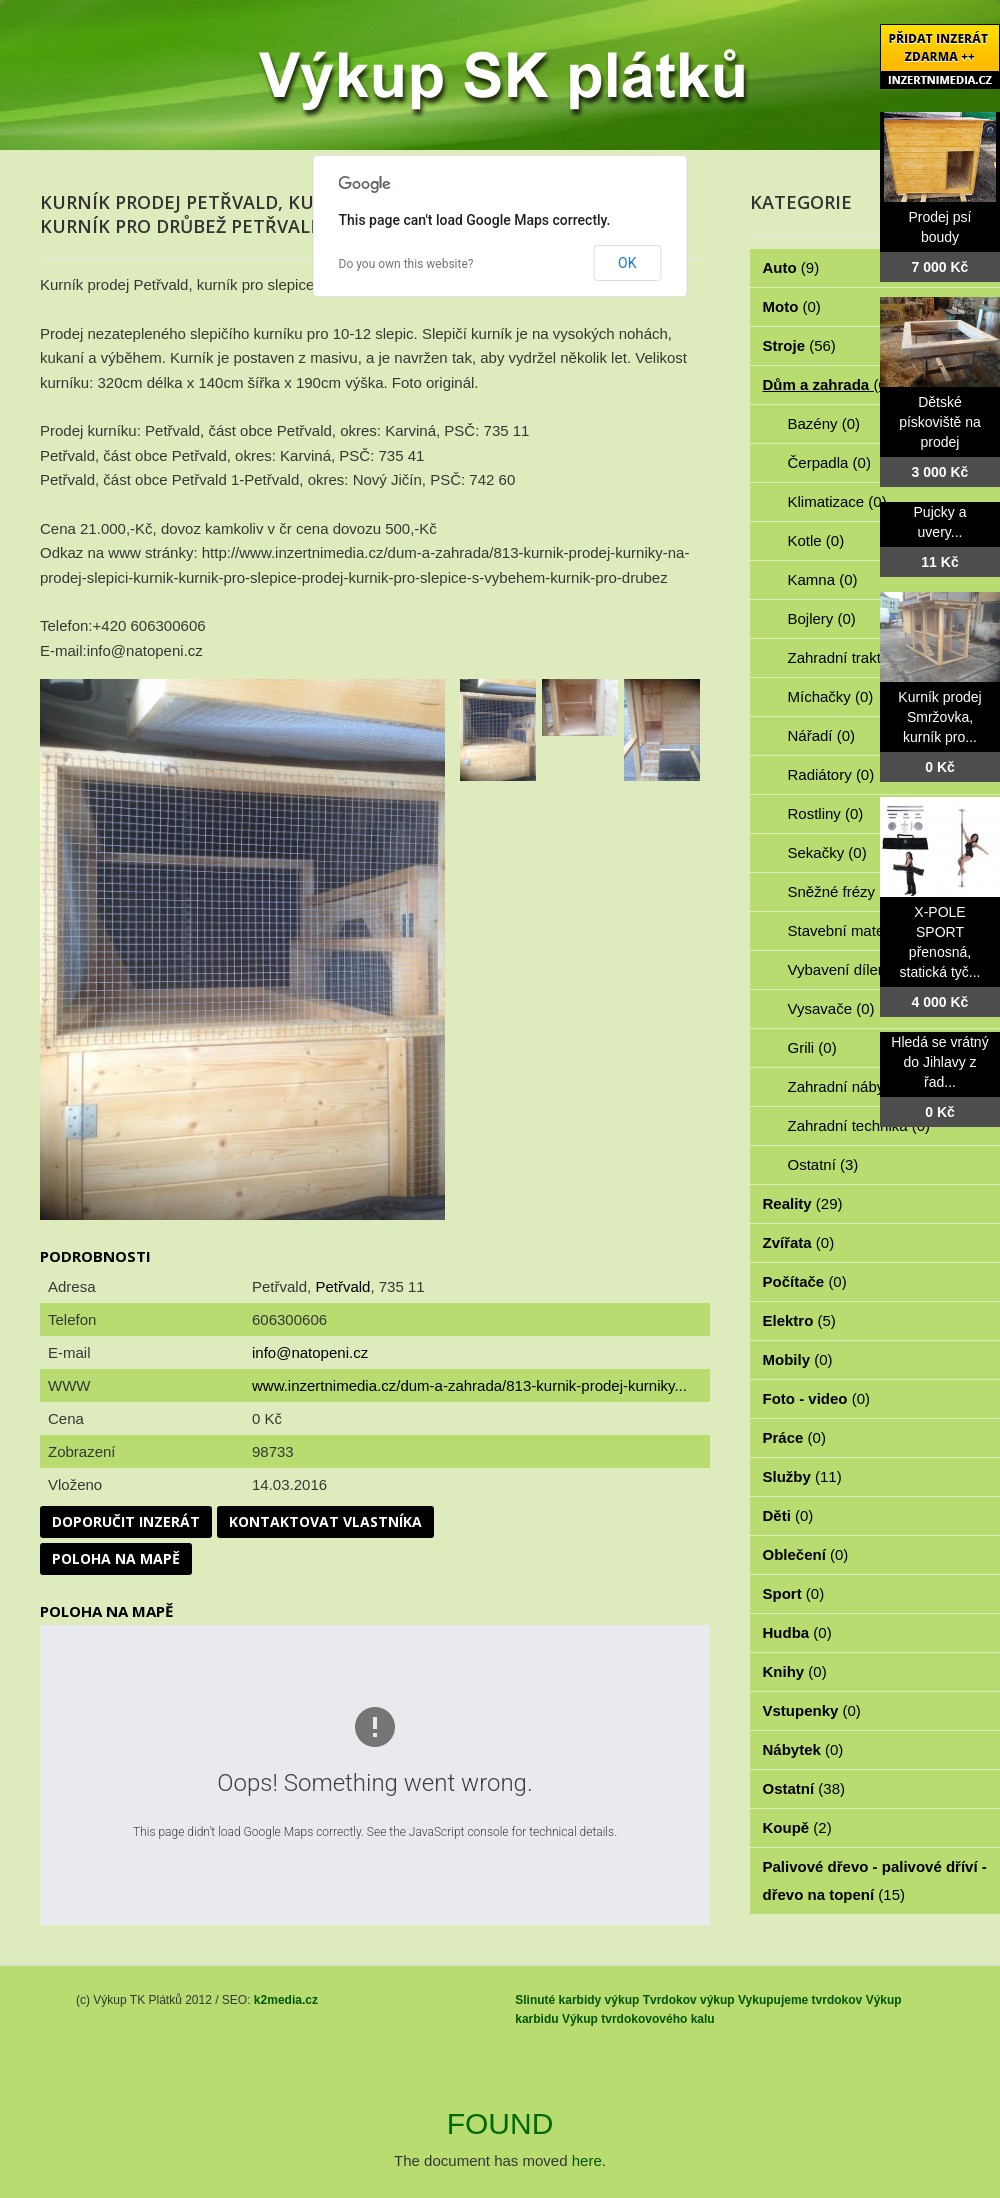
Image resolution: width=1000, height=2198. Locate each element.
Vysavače (831, 1008)
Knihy (795, 1671)
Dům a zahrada (827, 384)
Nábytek (803, 1749)
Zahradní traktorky (860, 657)
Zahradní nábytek (857, 1086)
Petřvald (342, 1286)
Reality (803, 1203)
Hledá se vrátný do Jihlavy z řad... (939, 1062)
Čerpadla (829, 462)
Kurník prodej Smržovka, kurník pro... (939, 717)
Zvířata (799, 1242)
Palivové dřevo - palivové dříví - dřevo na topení (875, 1880)
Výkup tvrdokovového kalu (638, 2019)
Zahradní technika (859, 1125)
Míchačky (831, 696)
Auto (791, 267)
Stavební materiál (857, 930)
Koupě (797, 1827)
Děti (788, 1515)
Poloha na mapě (116, 1558)
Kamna (823, 579)
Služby (802, 1476)
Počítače (805, 1281)
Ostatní (823, 1164)
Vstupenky (812, 1710)
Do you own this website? (406, 264)
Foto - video (817, 1398)
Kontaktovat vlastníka (325, 1521)
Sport (794, 1593)
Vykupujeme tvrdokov (800, 2000)
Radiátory (831, 774)
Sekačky (827, 852)
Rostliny (826, 813)
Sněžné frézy (843, 891)
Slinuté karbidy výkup (577, 2000)
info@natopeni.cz (310, 1352)
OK (627, 263)
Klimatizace (837, 501)
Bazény (824, 423)
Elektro (799, 1320)
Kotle (816, 540)
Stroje (799, 345)
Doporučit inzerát (126, 1521)
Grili (812, 1047)
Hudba (797, 1632)
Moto (792, 306)
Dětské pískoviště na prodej (940, 422)
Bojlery (822, 618)
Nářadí (822, 735)
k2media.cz (286, 2000)
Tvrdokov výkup (689, 2000)
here (587, 2160)
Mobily (798, 1359)
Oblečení (806, 1554)
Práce (794, 1437)
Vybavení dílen (848, 969)
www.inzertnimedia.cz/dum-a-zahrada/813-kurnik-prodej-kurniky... (469, 1385)
